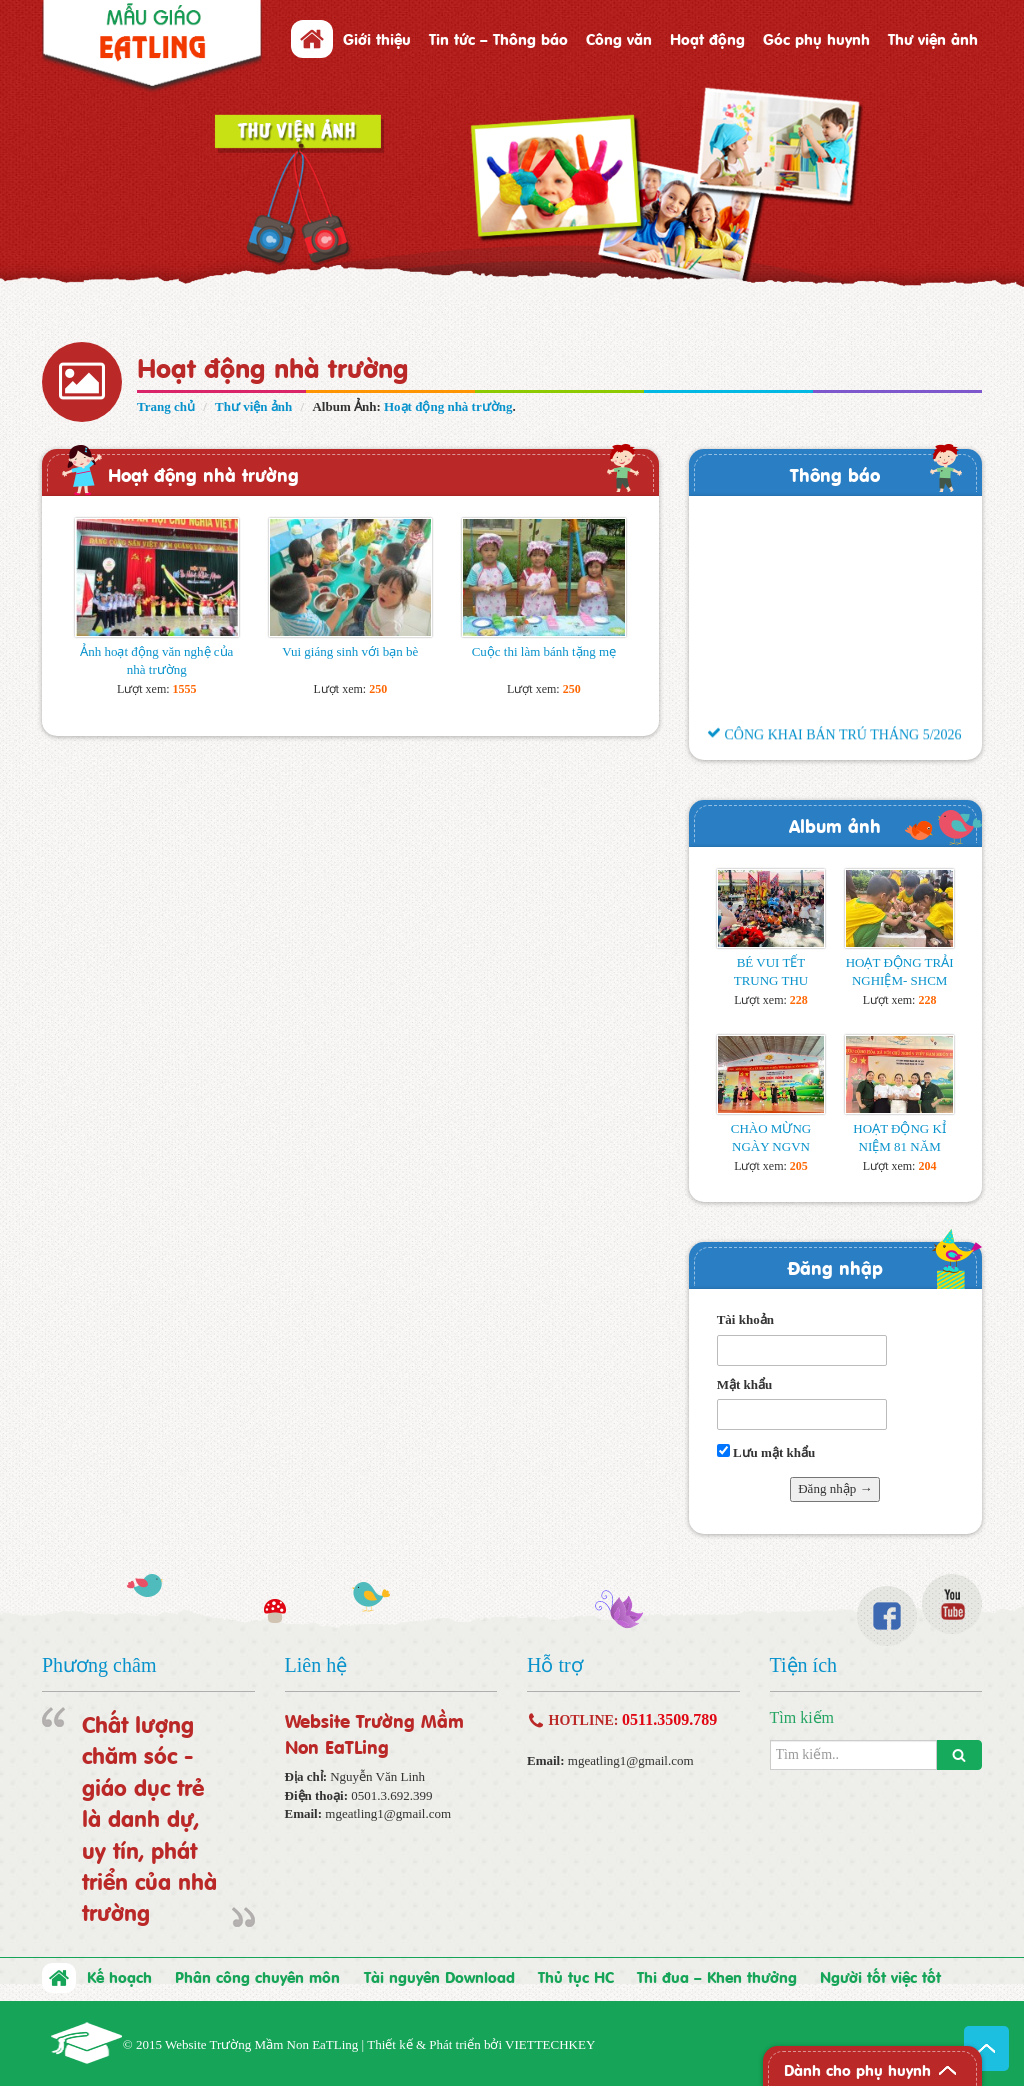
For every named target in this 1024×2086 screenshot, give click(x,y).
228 (799, 1000)
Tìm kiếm (802, 1717)
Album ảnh (835, 824)
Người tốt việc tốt (880, 1976)
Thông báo (835, 473)
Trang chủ (166, 406)
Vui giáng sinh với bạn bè (350, 651)
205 (799, 1166)
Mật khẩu (745, 1384)
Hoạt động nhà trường (448, 406)
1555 (185, 689)
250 (378, 689)
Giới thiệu (377, 38)
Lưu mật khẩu (766, 1452)
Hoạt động (707, 38)
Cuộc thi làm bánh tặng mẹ (544, 651)
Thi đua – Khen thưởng (717, 1976)
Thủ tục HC (576, 1976)
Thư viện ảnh (933, 38)
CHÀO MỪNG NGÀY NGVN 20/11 (771, 1146)
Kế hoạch (119, 1976)
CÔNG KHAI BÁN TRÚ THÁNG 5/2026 (834, 745)
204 (927, 1166)
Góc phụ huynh (816, 38)
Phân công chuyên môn (257, 1976)
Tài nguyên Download (439, 1976)
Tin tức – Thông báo (498, 38)
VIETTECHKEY (550, 2044)
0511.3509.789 (669, 1719)
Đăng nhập (835, 1266)
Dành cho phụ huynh (857, 2069)
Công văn (619, 38)
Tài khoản (745, 1319)
